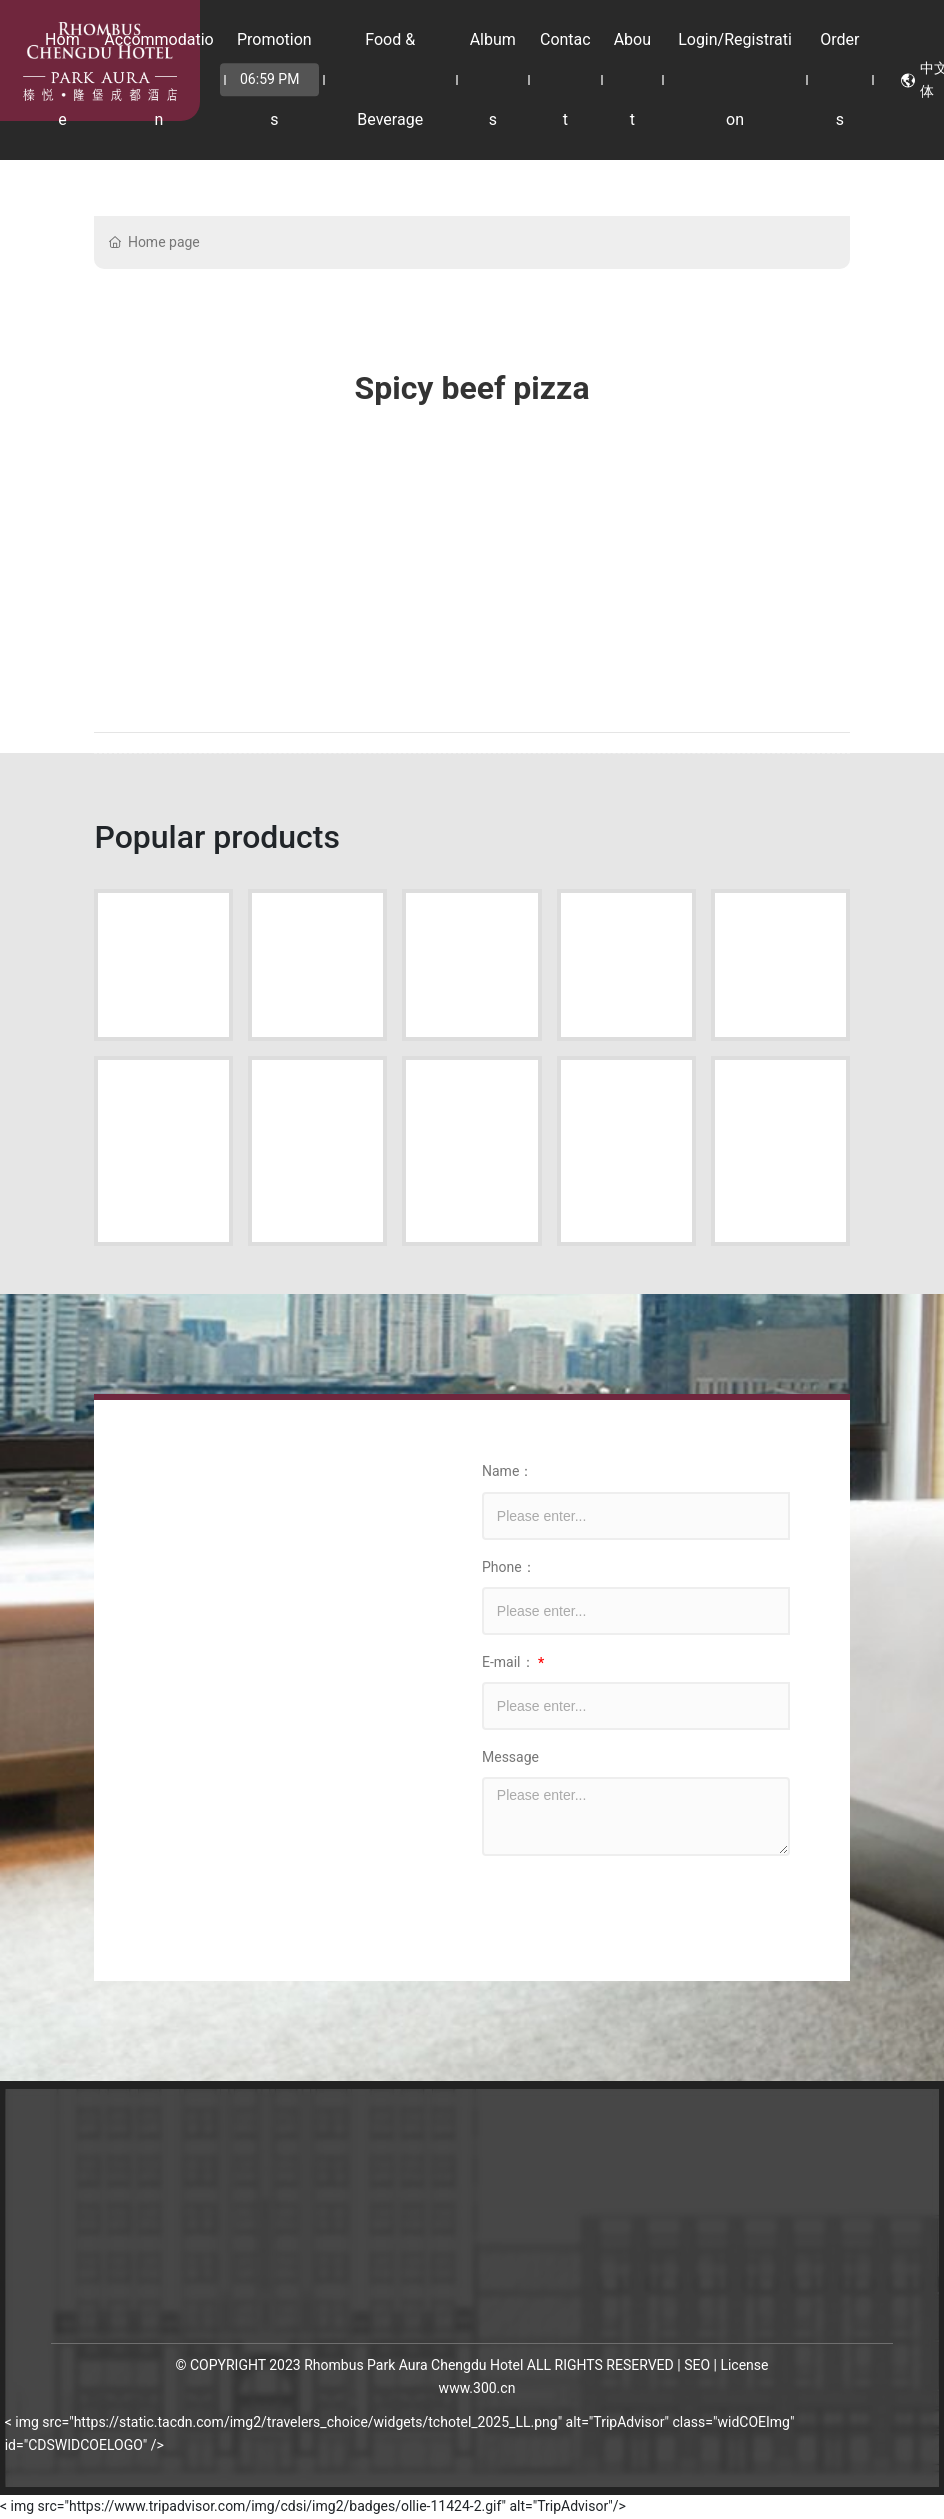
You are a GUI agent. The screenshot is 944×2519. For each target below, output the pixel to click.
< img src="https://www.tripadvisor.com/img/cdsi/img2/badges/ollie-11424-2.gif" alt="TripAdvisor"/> (313, 2506)
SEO (697, 2365)
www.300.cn (477, 2388)
